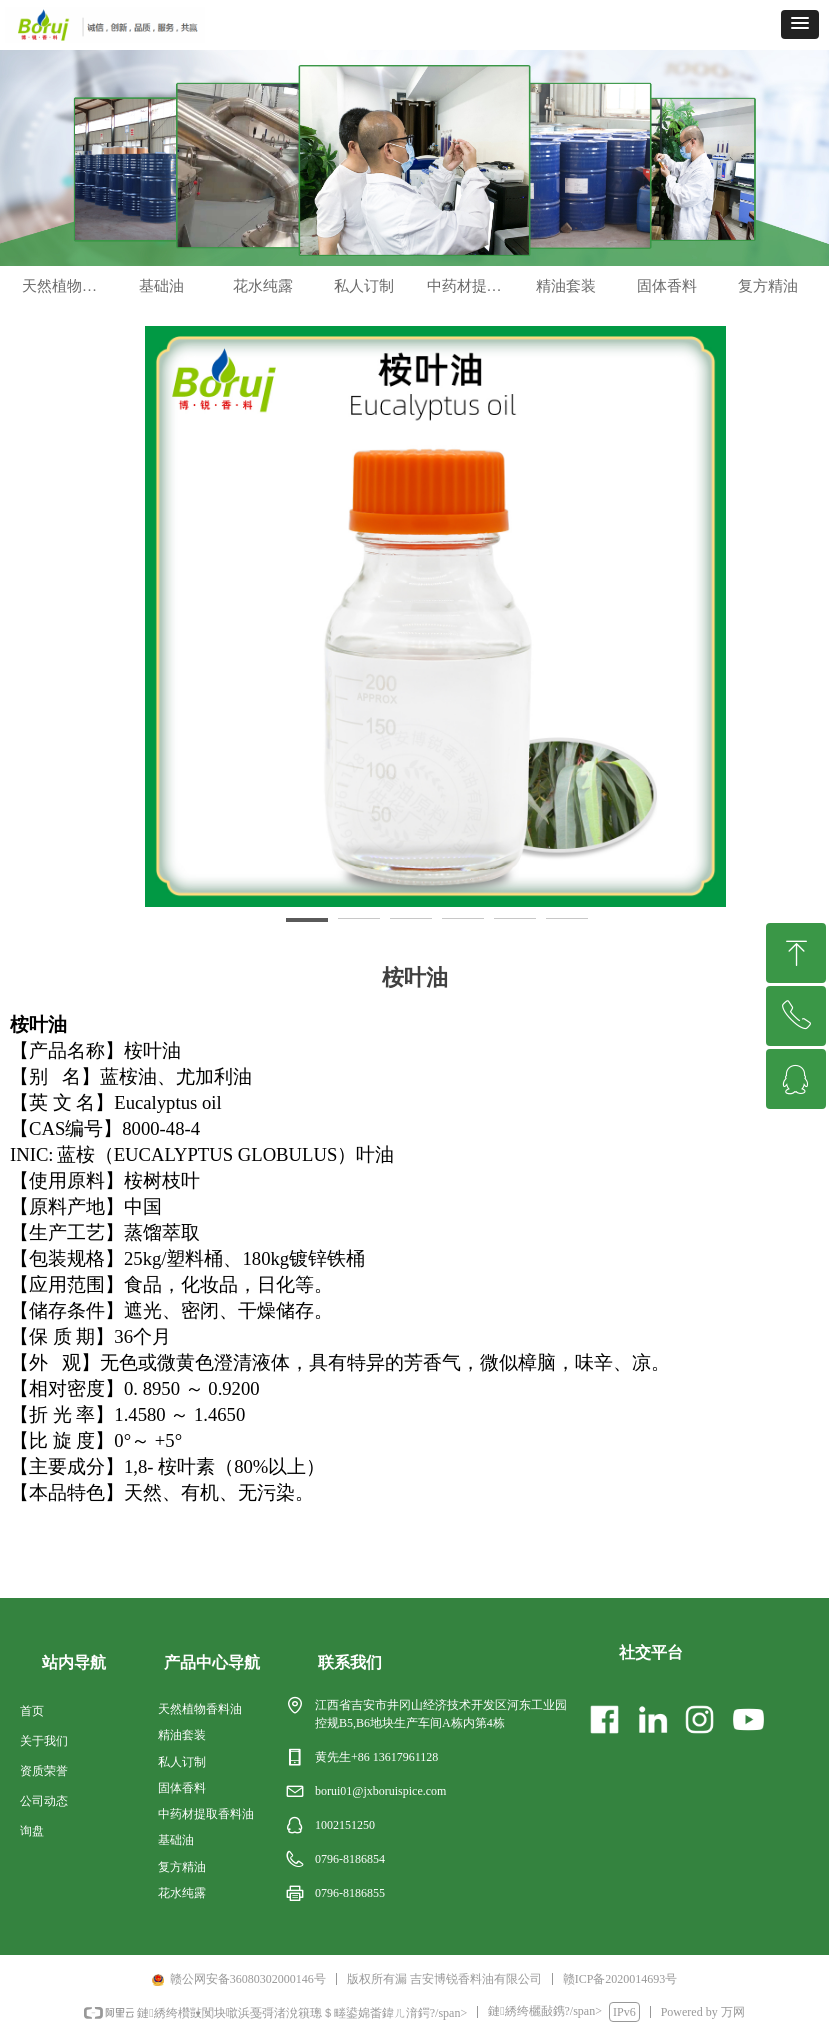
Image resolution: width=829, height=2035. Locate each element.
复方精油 (768, 306)
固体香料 (667, 306)
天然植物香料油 (66, 306)
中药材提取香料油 (471, 306)
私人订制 (364, 306)
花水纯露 (263, 306)
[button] (800, 24)
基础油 (161, 306)
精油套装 (566, 306)
